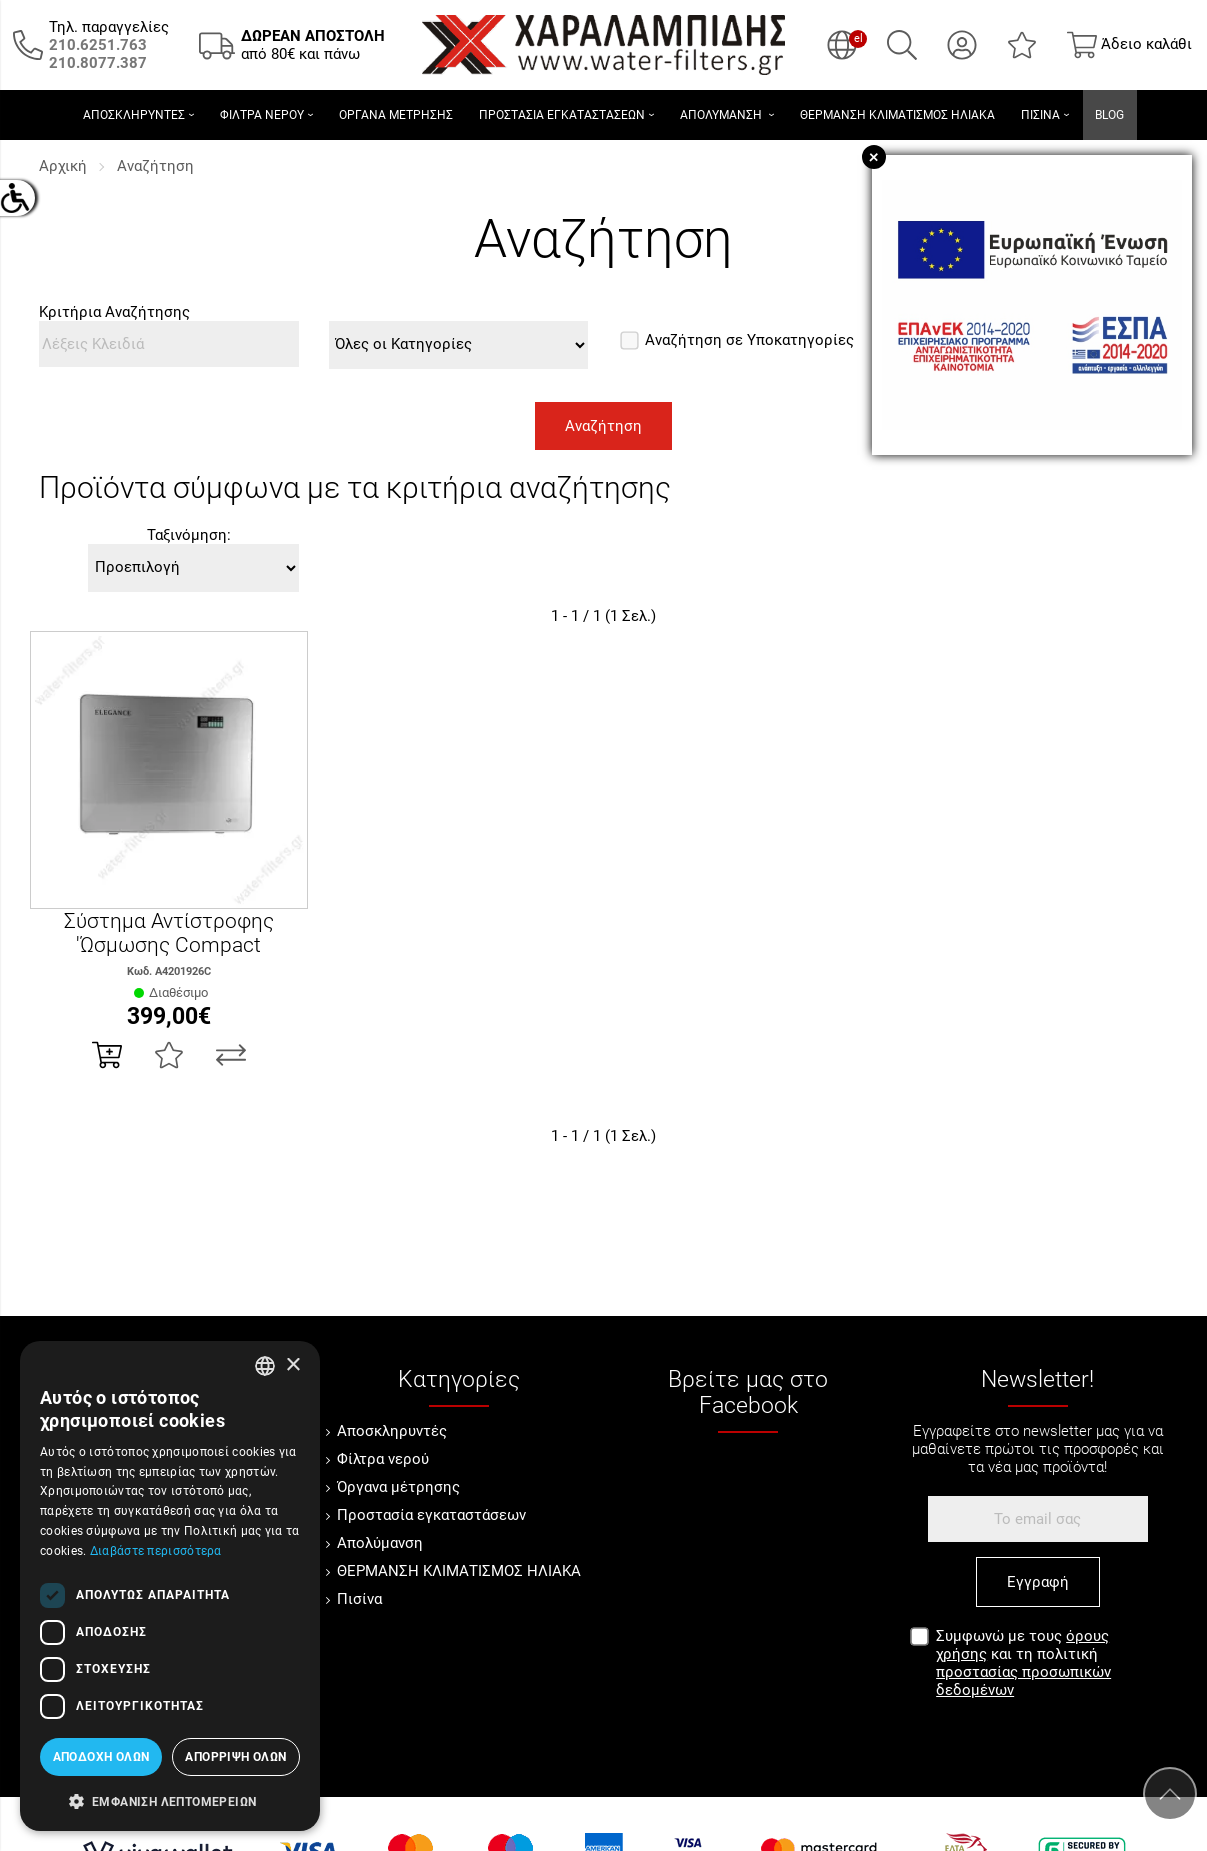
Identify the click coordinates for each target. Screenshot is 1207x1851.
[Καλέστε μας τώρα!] (98, 45)
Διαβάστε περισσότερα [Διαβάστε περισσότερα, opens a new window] (156, 1551)
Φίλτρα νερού (383, 1459)
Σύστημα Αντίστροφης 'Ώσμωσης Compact (169, 933)
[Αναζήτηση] (902, 45)
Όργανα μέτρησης (398, 1487)
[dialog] (170, 1586)
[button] (170, 1800)
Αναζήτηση (155, 166)
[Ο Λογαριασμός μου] (962, 45)
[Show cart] (1129, 45)
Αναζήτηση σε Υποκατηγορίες (738, 340)
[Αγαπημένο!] (169, 1055)
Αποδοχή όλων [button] (101, 1757)
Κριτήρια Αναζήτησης (114, 312)
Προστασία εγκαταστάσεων (431, 1515)
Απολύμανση (380, 1543)
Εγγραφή (1038, 1582)
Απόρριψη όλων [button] (235, 1757)
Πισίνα (359, 1599)
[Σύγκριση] (231, 1055)
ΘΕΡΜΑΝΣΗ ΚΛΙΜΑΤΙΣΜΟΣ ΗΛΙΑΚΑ (459, 1571)
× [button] (292, 1365)
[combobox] (265, 1366)
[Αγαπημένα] (1022, 45)
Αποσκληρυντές (392, 1431)
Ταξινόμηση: (189, 535)
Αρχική (63, 166)
